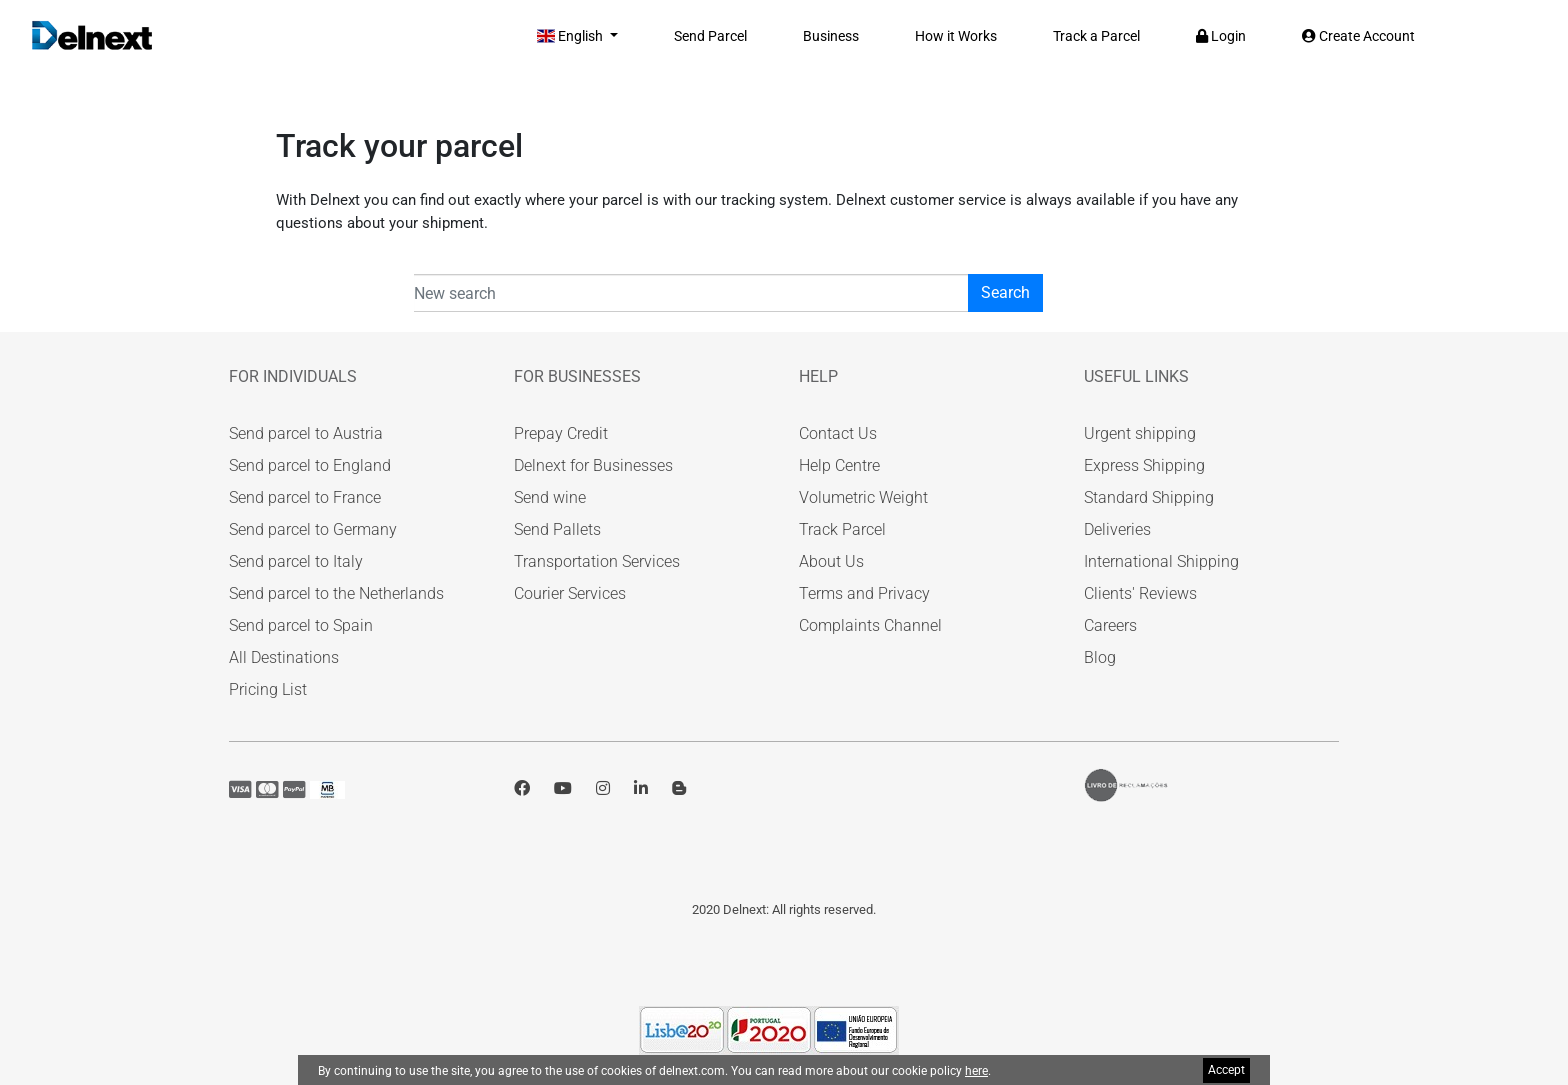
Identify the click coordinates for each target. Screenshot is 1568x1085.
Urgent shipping (1140, 433)
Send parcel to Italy (296, 561)
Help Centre (839, 465)
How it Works (956, 36)
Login (1221, 36)
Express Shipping (1144, 465)
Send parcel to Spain (301, 625)
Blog (1100, 657)
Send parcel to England (310, 465)
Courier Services (570, 593)
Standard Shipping (1149, 497)
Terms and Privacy (864, 593)
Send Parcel (710, 36)
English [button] (572, 36)
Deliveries (1117, 529)
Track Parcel (842, 529)
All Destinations (284, 657)
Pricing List (268, 689)
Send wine (550, 497)
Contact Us (838, 433)
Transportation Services (597, 561)
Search (1005, 292)
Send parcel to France (305, 497)
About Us (831, 561)
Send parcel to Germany (313, 529)
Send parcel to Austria (306, 433)
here (976, 1071)
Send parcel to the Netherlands (336, 593)
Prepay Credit (561, 433)
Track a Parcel (1096, 36)
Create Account (1358, 36)
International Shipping (1161, 561)
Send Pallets (557, 529)
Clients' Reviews (1140, 593)
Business (831, 36)
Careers (1110, 625)
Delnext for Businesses (593, 465)
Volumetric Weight (863, 497)
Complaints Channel (870, 625)
